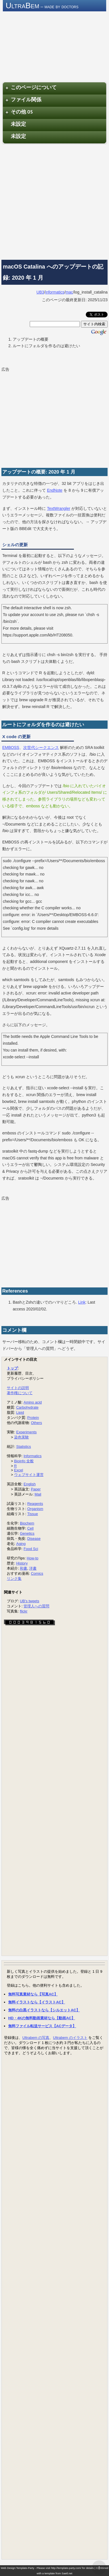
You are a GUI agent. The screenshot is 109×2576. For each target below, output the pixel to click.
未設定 (18, 124)
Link (82, 1302)
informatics (55, 292)
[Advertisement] (54, 200)
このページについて (31, 87)
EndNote (54, 490)
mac (69, 292)
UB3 (40, 292)
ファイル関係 (23, 100)
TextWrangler (58, 508)
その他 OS (19, 112)
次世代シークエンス (41, 747)
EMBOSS (10, 747)
